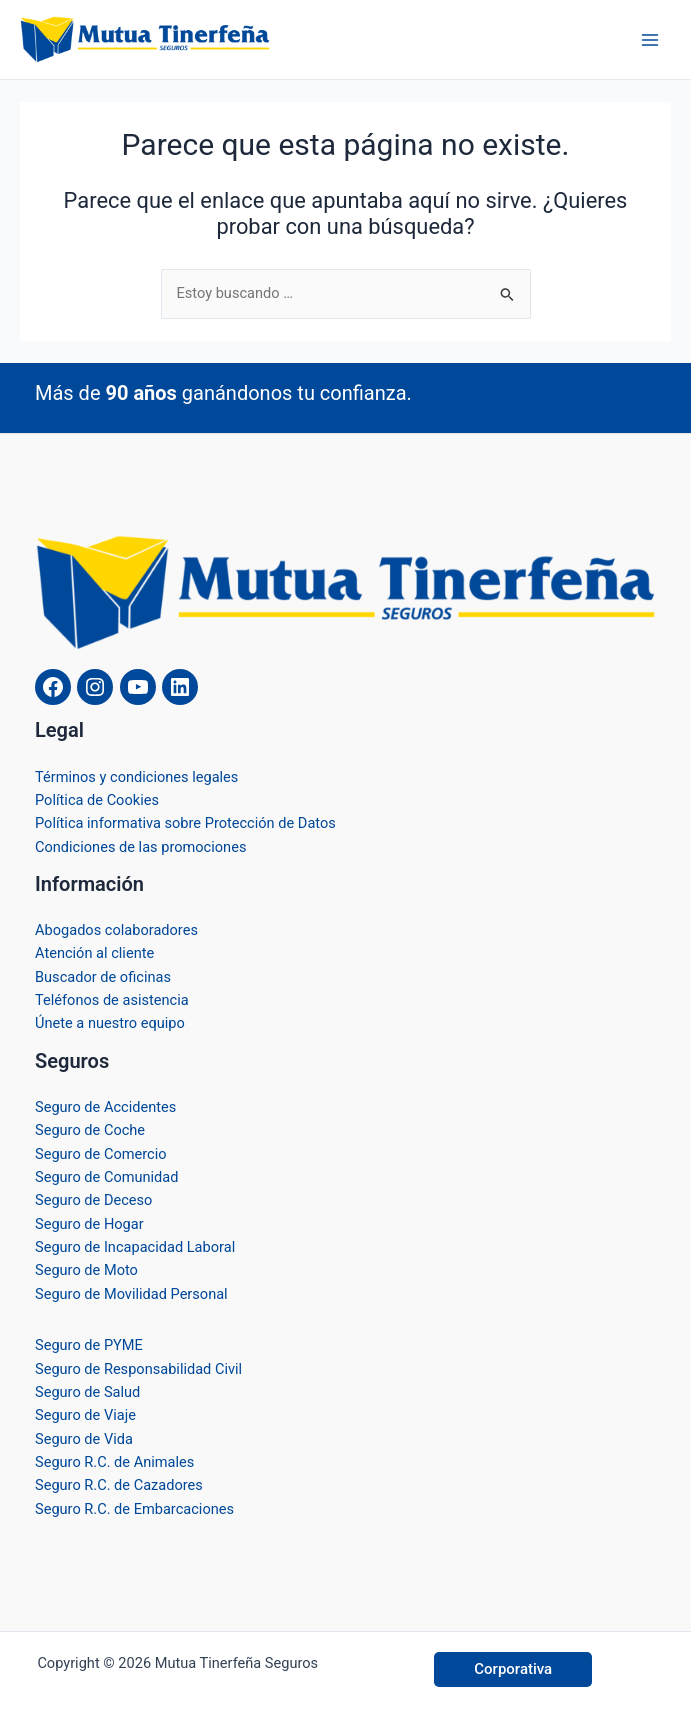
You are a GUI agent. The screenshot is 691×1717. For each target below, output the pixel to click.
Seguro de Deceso (93, 1200)
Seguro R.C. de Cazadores (119, 1485)
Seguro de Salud (87, 1392)
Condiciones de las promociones (140, 847)
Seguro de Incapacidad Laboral (135, 1247)
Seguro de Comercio (101, 1154)
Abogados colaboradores (116, 930)
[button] (513, 1669)
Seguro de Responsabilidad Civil (138, 1369)
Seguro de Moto (86, 1270)
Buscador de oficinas (103, 977)
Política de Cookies (97, 800)
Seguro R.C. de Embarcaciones (134, 1509)
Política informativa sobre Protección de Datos (185, 823)
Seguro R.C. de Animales (114, 1462)
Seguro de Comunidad (107, 1177)
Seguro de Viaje (85, 1415)
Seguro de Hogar (89, 1224)
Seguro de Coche (90, 1130)
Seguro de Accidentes (105, 1107)
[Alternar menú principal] (650, 40)
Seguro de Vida (84, 1439)
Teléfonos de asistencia (112, 1000)
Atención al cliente (94, 953)
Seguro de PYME (89, 1345)
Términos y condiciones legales (136, 777)
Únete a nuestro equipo (110, 1023)
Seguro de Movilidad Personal (131, 1294)
